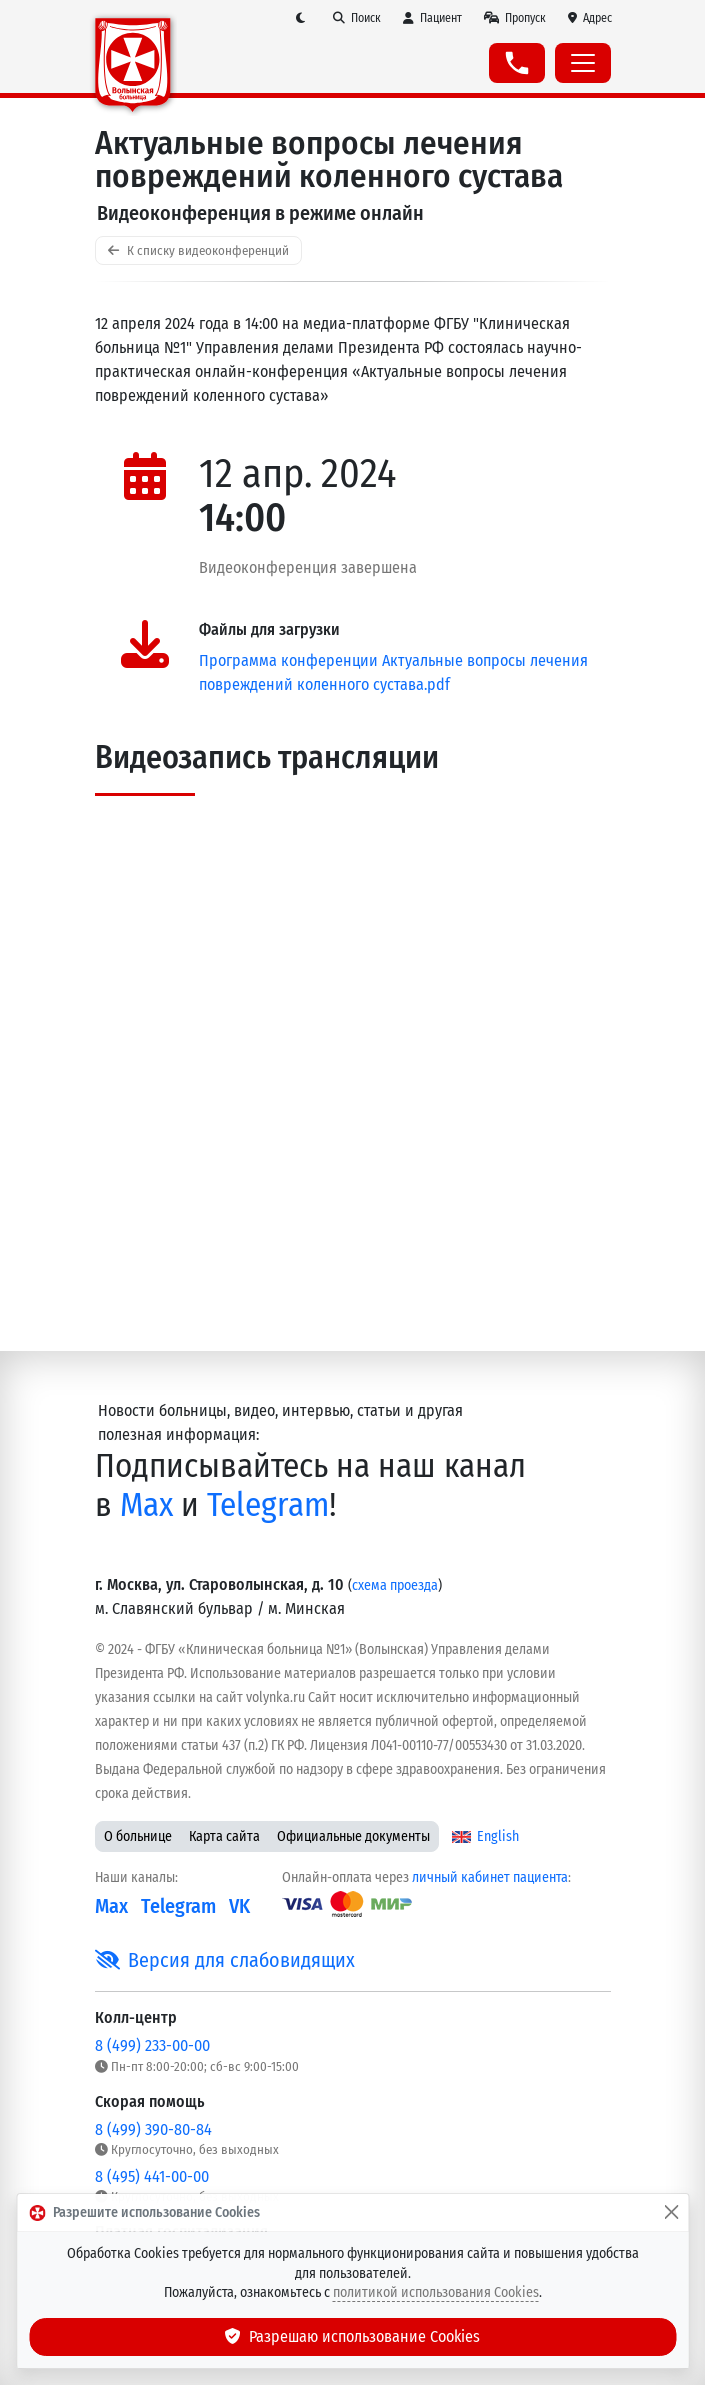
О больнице (138, 1836)
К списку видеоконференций (198, 250)
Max (146, 1505)
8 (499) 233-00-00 (152, 2045)
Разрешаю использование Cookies (353, 2336)
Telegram (268, 1505)
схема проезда (395, 1585)
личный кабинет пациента (490, 1877)
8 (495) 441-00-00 (152, 2176)
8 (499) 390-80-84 (153, 2129)
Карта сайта (224, 1836)
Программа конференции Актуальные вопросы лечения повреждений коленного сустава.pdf (393, 672)
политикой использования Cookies (436, 2292)
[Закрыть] (671, 2213)
